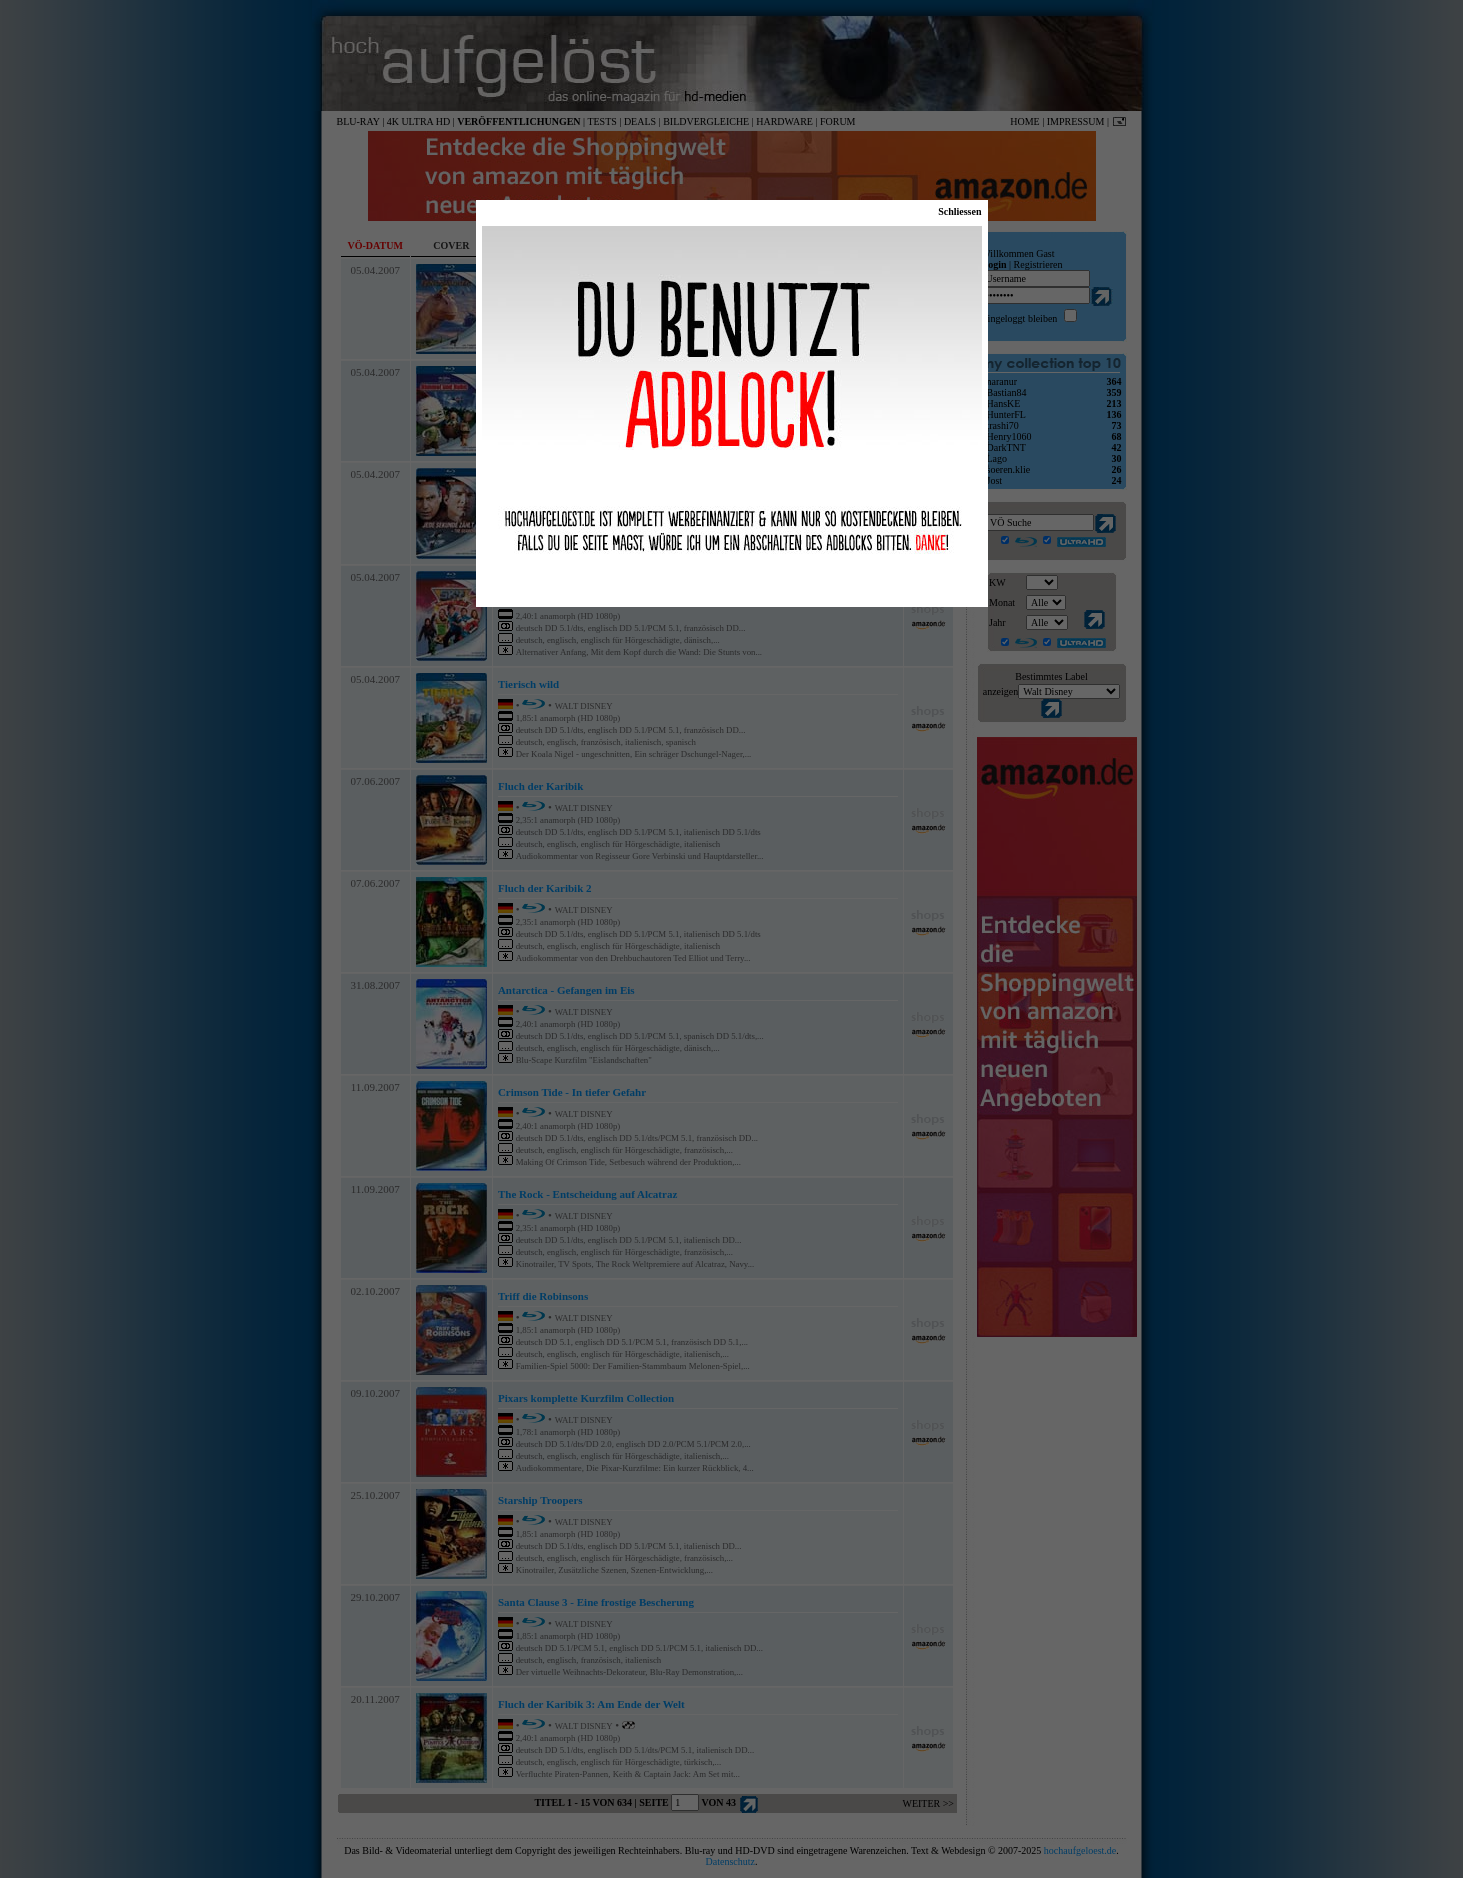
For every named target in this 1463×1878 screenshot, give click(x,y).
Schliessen (959, 211)
